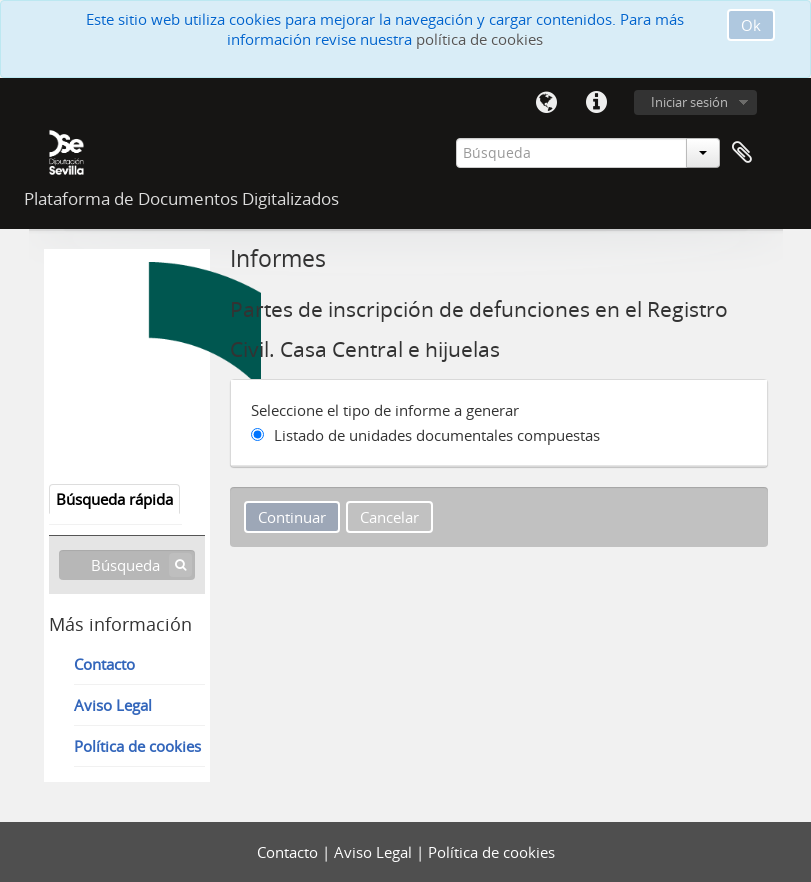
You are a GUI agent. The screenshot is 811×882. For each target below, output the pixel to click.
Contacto (104, 664)
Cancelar (389, 517)
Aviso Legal (113, 705)
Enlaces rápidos (597, 103)
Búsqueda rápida (114, 499)
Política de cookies (137, 746)
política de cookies (479, 39)
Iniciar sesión (689, 102)
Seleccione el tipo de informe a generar (385, 410)
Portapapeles (742, 153)
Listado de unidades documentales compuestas (437, 435)
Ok (751, 25)
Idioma (547, 103)
